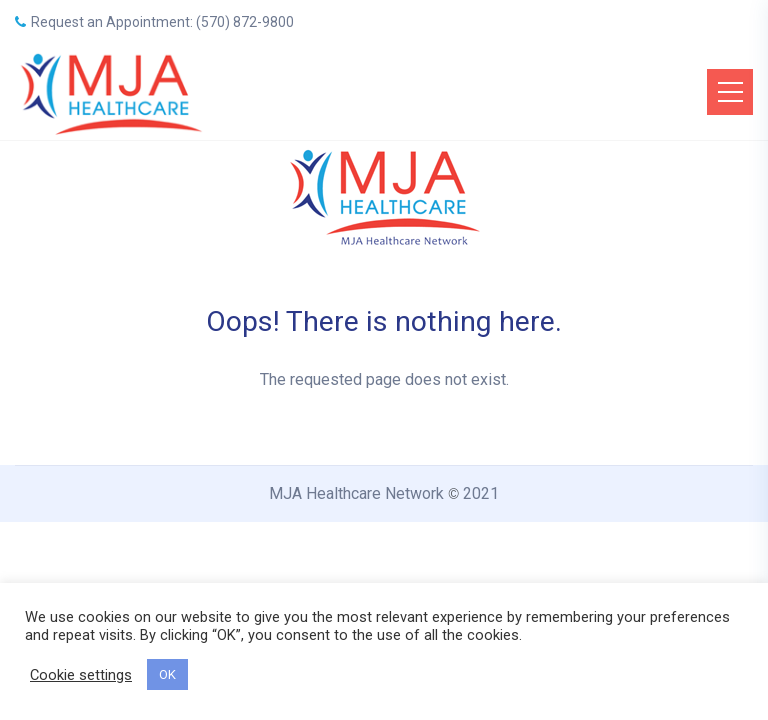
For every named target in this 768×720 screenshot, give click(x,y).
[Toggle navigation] (730, 92)
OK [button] (167, 674)
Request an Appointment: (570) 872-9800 (154, 22)
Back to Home (384, 452)
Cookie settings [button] (81, 675)
